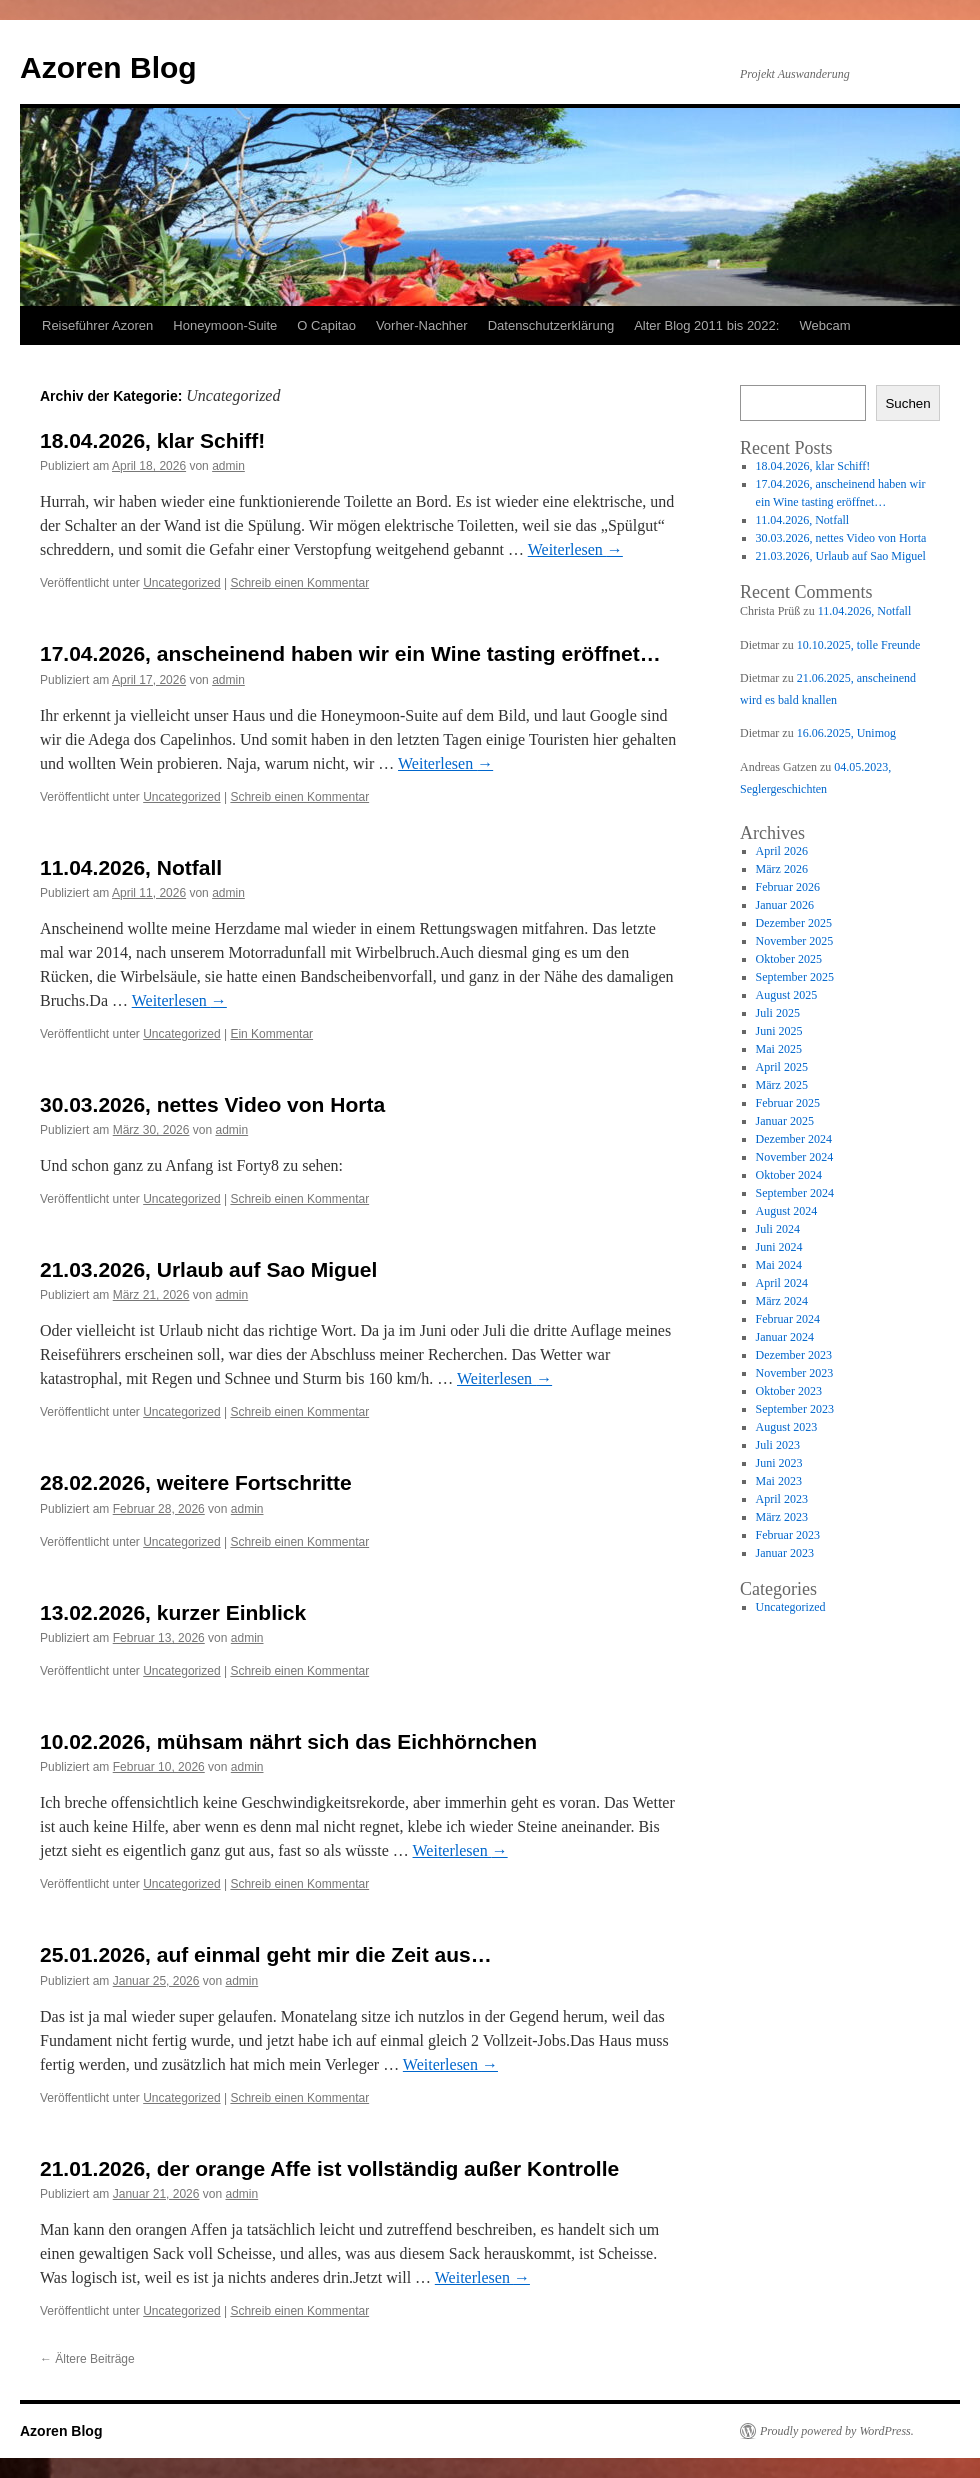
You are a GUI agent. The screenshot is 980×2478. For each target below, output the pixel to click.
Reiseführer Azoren (97, 325)
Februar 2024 (788, 1319)
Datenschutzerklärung (551, 325)
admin (228, 466)
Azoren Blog (108, 67)
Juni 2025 (779, 1031)
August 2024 (787, 1211)
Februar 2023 (788, 1535)
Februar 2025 (788, 1103)
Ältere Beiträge (87, 2359)
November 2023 (795, 1373)
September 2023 (795, 1409)
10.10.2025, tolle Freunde (859, 645)
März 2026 (782, 869)
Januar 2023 (785, 1553)
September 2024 (795, 1193)
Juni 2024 (779, 1247)
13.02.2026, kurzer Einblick (173, 1612)
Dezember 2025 (794, 923)
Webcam (824, 325)
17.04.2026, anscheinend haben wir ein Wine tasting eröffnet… (350, 653)
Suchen (907, 403)
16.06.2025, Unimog (846, 733)
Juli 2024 (778, 1229)
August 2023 (787, 1427)
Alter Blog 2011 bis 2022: (706, 325)
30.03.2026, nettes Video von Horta (212, 1104)
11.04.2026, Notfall (131, 867)
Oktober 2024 (789, 1175)
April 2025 (782, 1067)
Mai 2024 (779, 1265)
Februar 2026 (788, 887)
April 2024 (782, 1283)
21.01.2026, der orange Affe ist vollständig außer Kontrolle (329, 2168)
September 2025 (795, 977)
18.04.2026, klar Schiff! (152, 440)
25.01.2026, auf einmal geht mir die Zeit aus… (266, 1954)
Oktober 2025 (789, 959)
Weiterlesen (575, 549)
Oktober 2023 (789, 1391)
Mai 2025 (779, 1049)
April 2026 (782, 851)
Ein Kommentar (271, 1034)
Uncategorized (181, 583)
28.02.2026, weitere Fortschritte (196, 1482)
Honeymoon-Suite (225, 325)
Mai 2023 (779, 1481)
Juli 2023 (778, 1445)
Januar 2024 (785, 1337)
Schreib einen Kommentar (299, 583)
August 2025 (787, 995)
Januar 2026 (785, 905)
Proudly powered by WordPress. (837, 2431)
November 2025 (795, 941)
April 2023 (782, 1499)
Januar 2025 (785, 1121)
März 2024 (782, 1301)
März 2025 (782, 1085)
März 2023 (782, 1517)
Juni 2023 (779, 1463)
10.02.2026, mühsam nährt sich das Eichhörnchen (288, 1741)
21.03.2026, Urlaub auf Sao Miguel (208, 1269)
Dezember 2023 (794, 1355)
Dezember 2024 (794, 1139)
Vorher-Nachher (422, 325)
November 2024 (795, 1157)
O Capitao (326, 325)
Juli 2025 (778, 1013)
